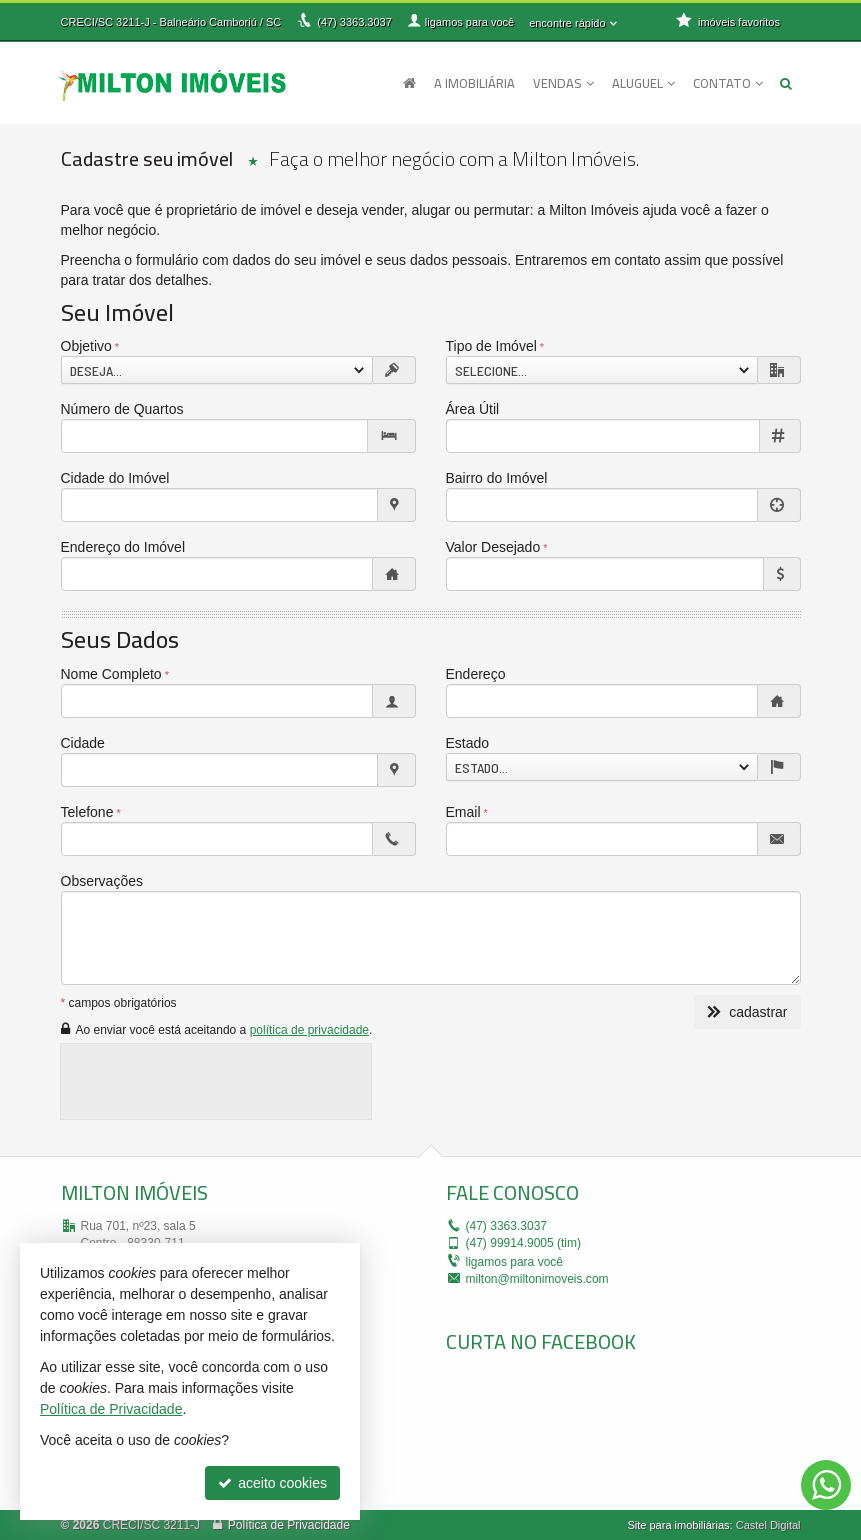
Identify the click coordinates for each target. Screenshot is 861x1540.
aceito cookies (272, 1483)
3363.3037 (354, 22)
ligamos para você (514, 1262)
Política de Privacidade (289, 1525)
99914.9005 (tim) (523, 1243)
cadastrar (747, 1012)
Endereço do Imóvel (123, 547)
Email (463, 812)
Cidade (83, 743)
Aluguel (643, 83)
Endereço (476, 674)
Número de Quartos (122, 409)
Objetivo (86, 346)
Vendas (563, 83)
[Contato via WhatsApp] (826, 1485)
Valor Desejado (493, 547)
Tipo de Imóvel (491, 346)
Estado (468, 743)
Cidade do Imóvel (115, 478)
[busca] (786, 83)
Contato (728, 83)
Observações (102, 881)
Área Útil (473, 409)
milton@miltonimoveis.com (537, 1279)
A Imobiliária (474, 83)
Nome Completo (111, 674)
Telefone (87, 812)
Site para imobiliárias (678, 1525)
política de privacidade (309, 1030)
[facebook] (596, 1426)
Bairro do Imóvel (497, 478)
